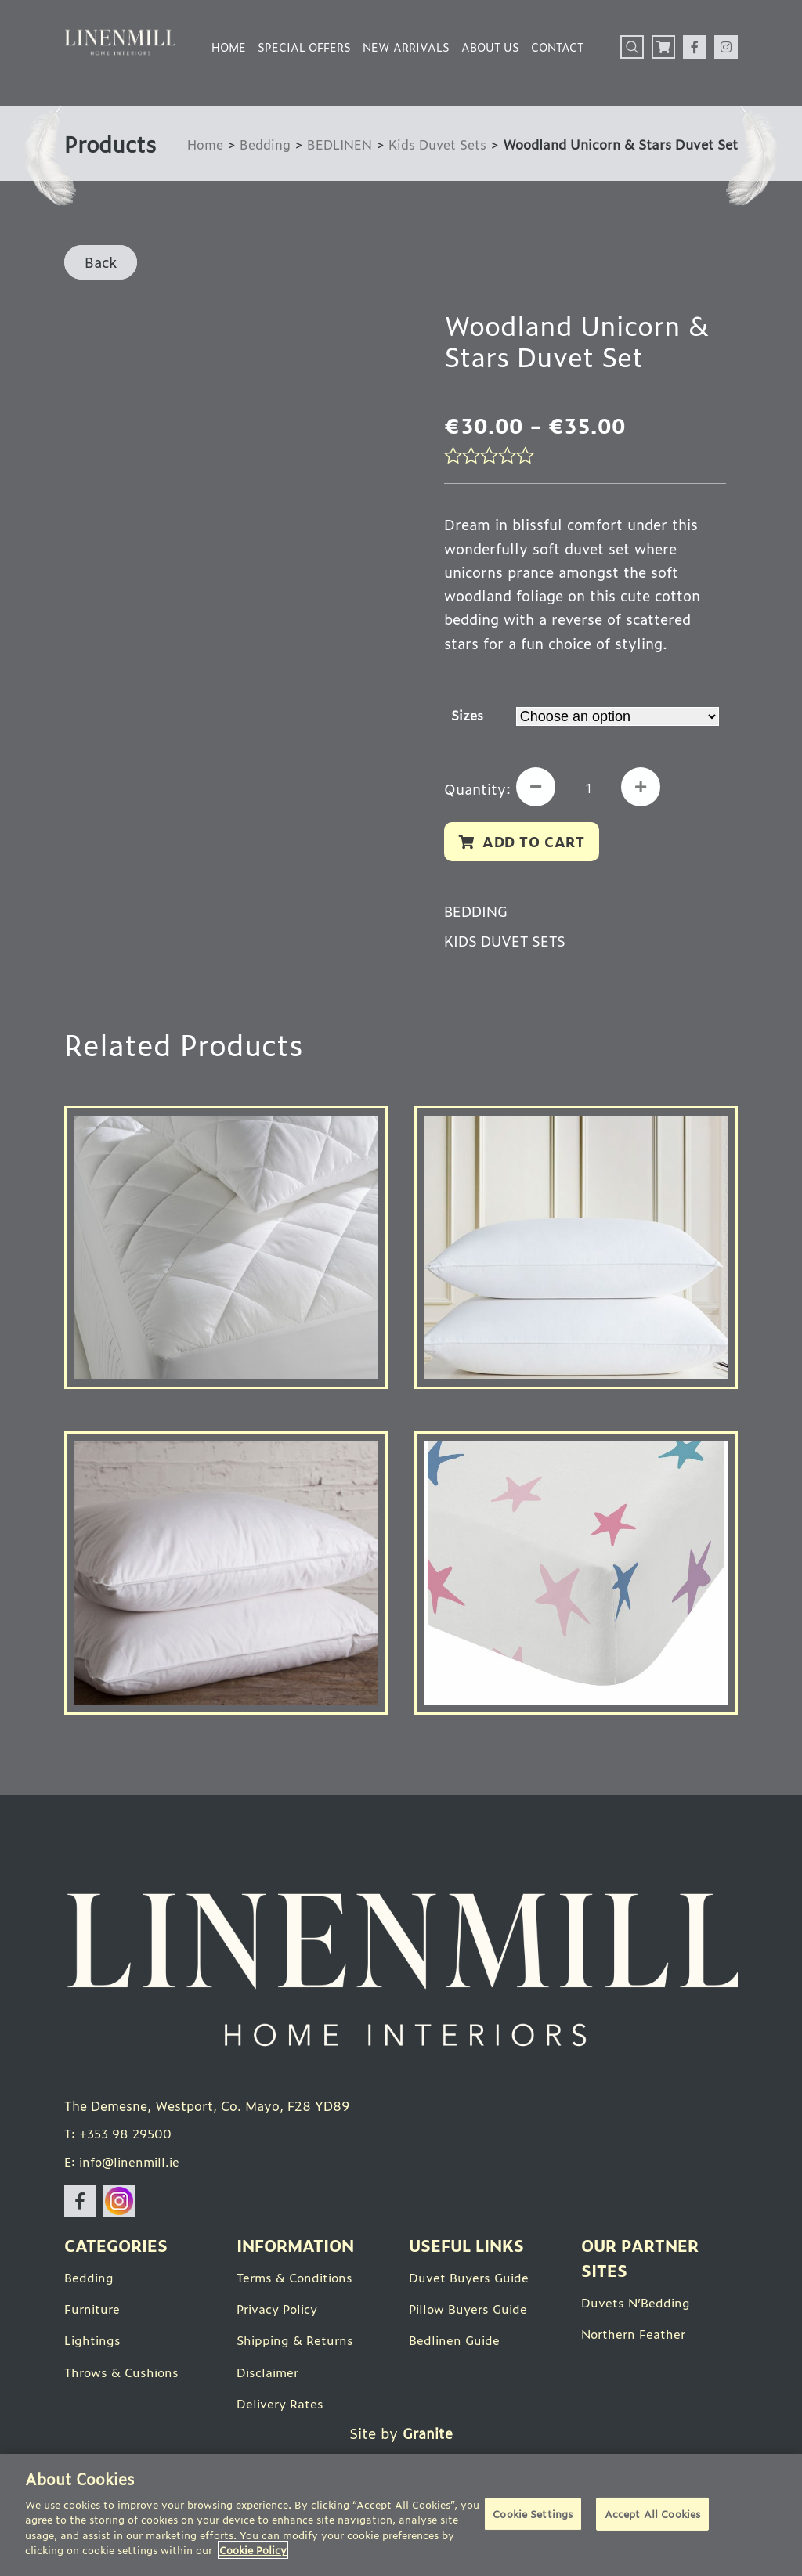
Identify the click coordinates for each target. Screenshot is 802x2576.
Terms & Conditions (298, 2281)
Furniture (93, 2313)
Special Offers (304, 46)
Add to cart (536, 842)
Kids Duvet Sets (436, 143)
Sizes (467, 714)
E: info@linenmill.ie (125, 2165)
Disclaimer (269, 2375)
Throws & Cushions (123, 2375)
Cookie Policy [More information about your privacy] (253, 2549)
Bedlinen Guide (456, 2344)
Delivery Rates (282, 2406)
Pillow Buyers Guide (471, 2313)
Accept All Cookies (652, 2516)
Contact (557, 46)
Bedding (261, 143)
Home (228, 46)
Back (101, 261)
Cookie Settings (533, 2516)
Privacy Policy (280, 2313)
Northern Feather (635, 2338)
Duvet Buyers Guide (471, 2281)
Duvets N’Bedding (636, 2306)
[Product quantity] (592, 788)
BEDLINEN (336, 143)
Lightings (93, 2344)
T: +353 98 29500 (120, 2138)
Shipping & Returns (297, 2344)
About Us (490, 46)
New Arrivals (406, 46)
